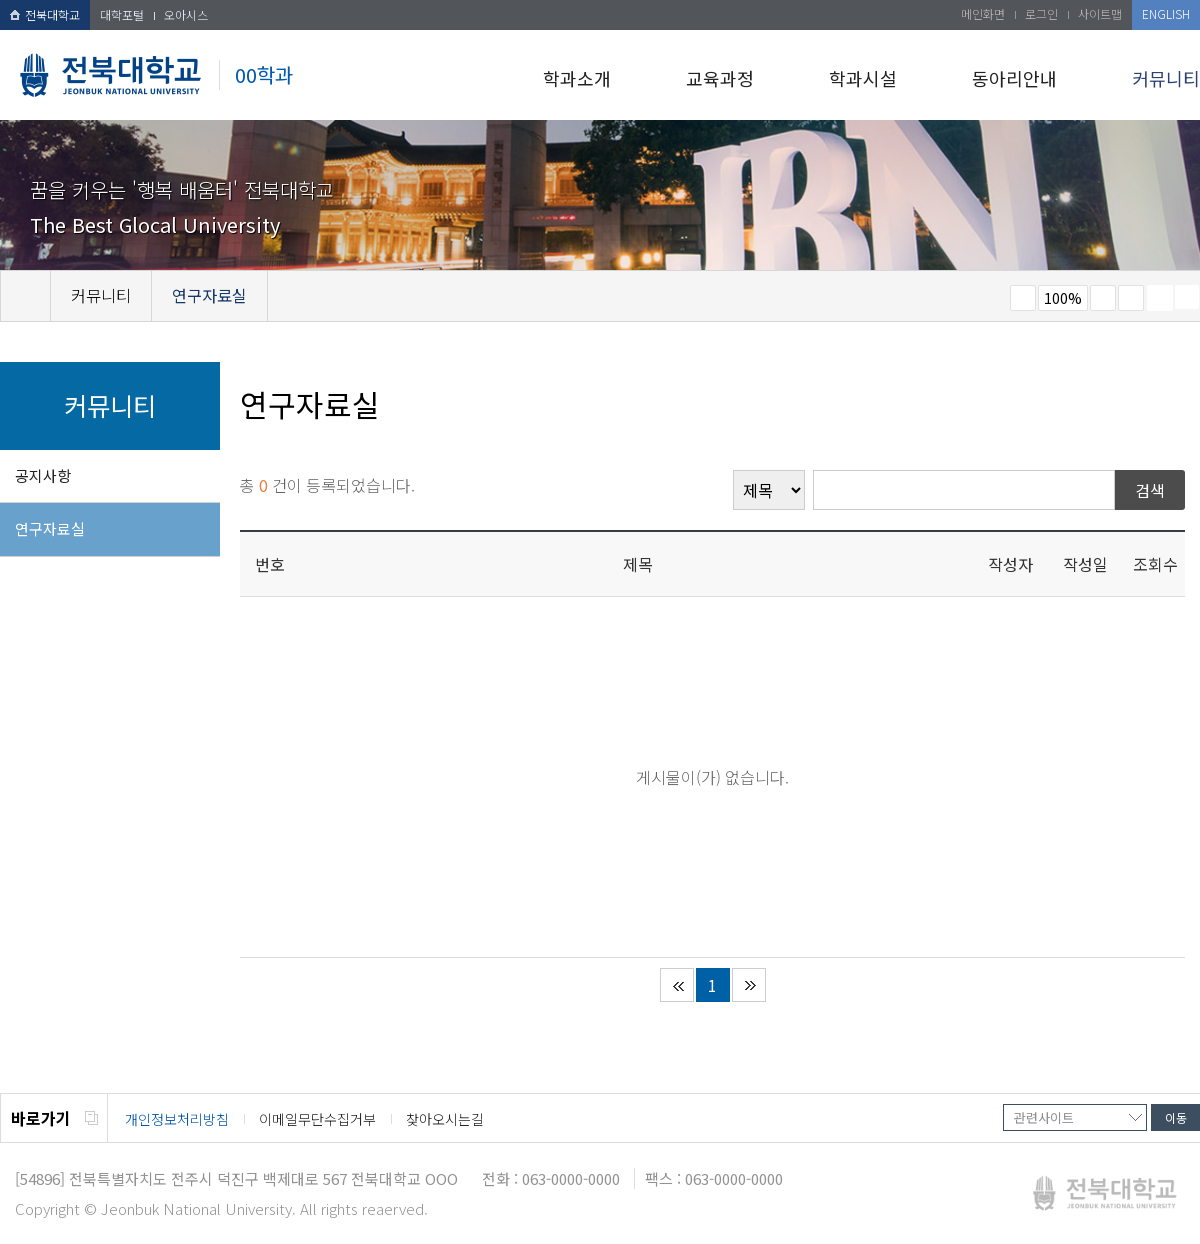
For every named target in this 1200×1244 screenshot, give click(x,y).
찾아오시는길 (445, 1119)
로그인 (1041, 13)
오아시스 (186, 14)
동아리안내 (1014, 78)
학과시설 (863, 78)
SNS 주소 (1187, 297)
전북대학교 (45, 14)
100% (1063, 298)
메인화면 (983, 13)
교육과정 (720, 78)
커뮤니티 (1166, 78)
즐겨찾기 (1131, 298)
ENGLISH (1166, 13)
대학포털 (122, 14)
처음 (677, 985)
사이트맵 (1100, 13)
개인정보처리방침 (177, 1119)
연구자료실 (50, 528)
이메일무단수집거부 (317, 1119)
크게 (1103, 298)
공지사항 (43, 475)
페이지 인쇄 (1160, 298)
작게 (1023, 298)
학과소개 (577, 78)
